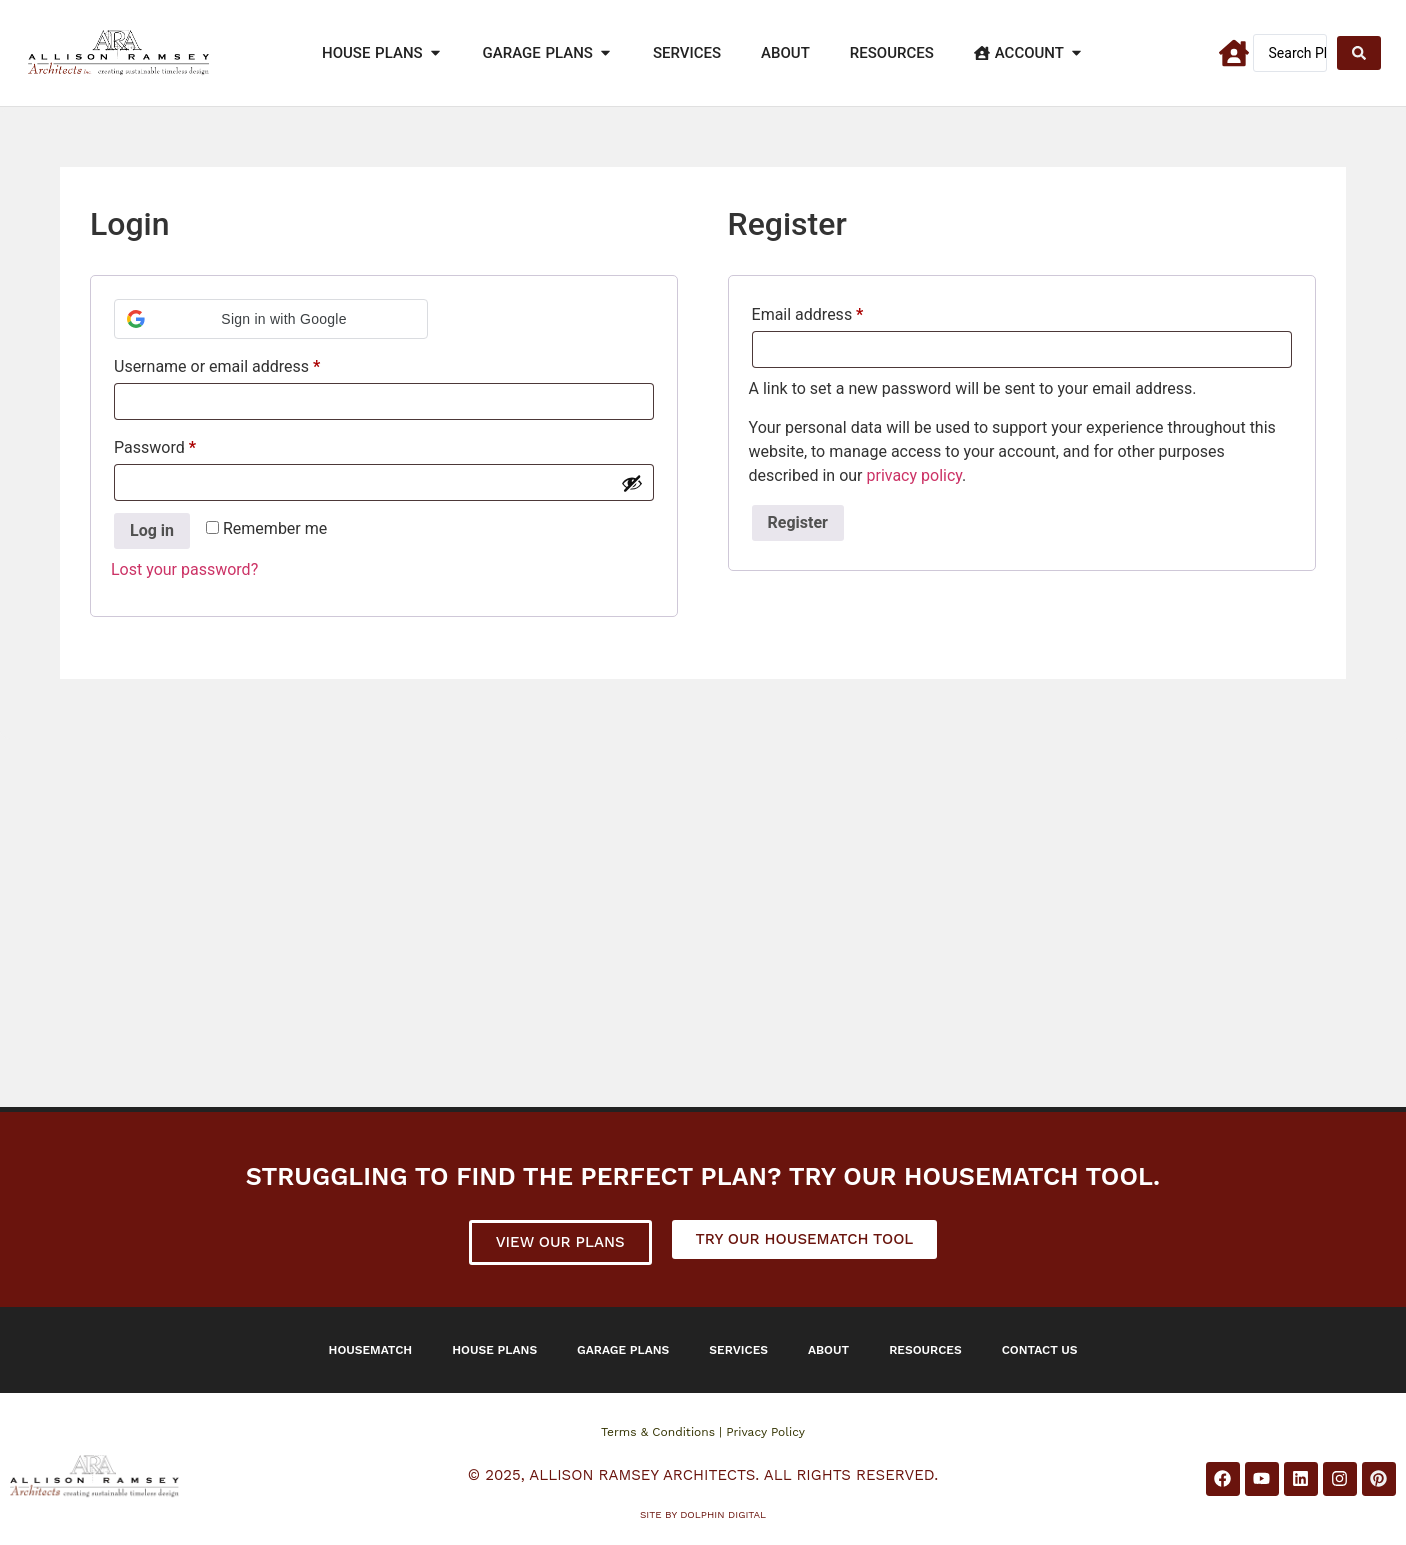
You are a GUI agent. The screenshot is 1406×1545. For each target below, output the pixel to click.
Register (798, 522)
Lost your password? (184, 569)
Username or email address (248, 363)
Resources (925, 1350)
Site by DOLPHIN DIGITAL (703, 1514)
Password (186, 444)
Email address (839, 311)
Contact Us (1040, 1350)
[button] (271, 319)
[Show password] (632, 483)
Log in (152, 530)
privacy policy (914, 475)
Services (738, 1350)
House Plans (494, 1350)
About (828, 1350)
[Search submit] (1359, 53)
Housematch (371, 1350)
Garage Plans (623, 1350)
